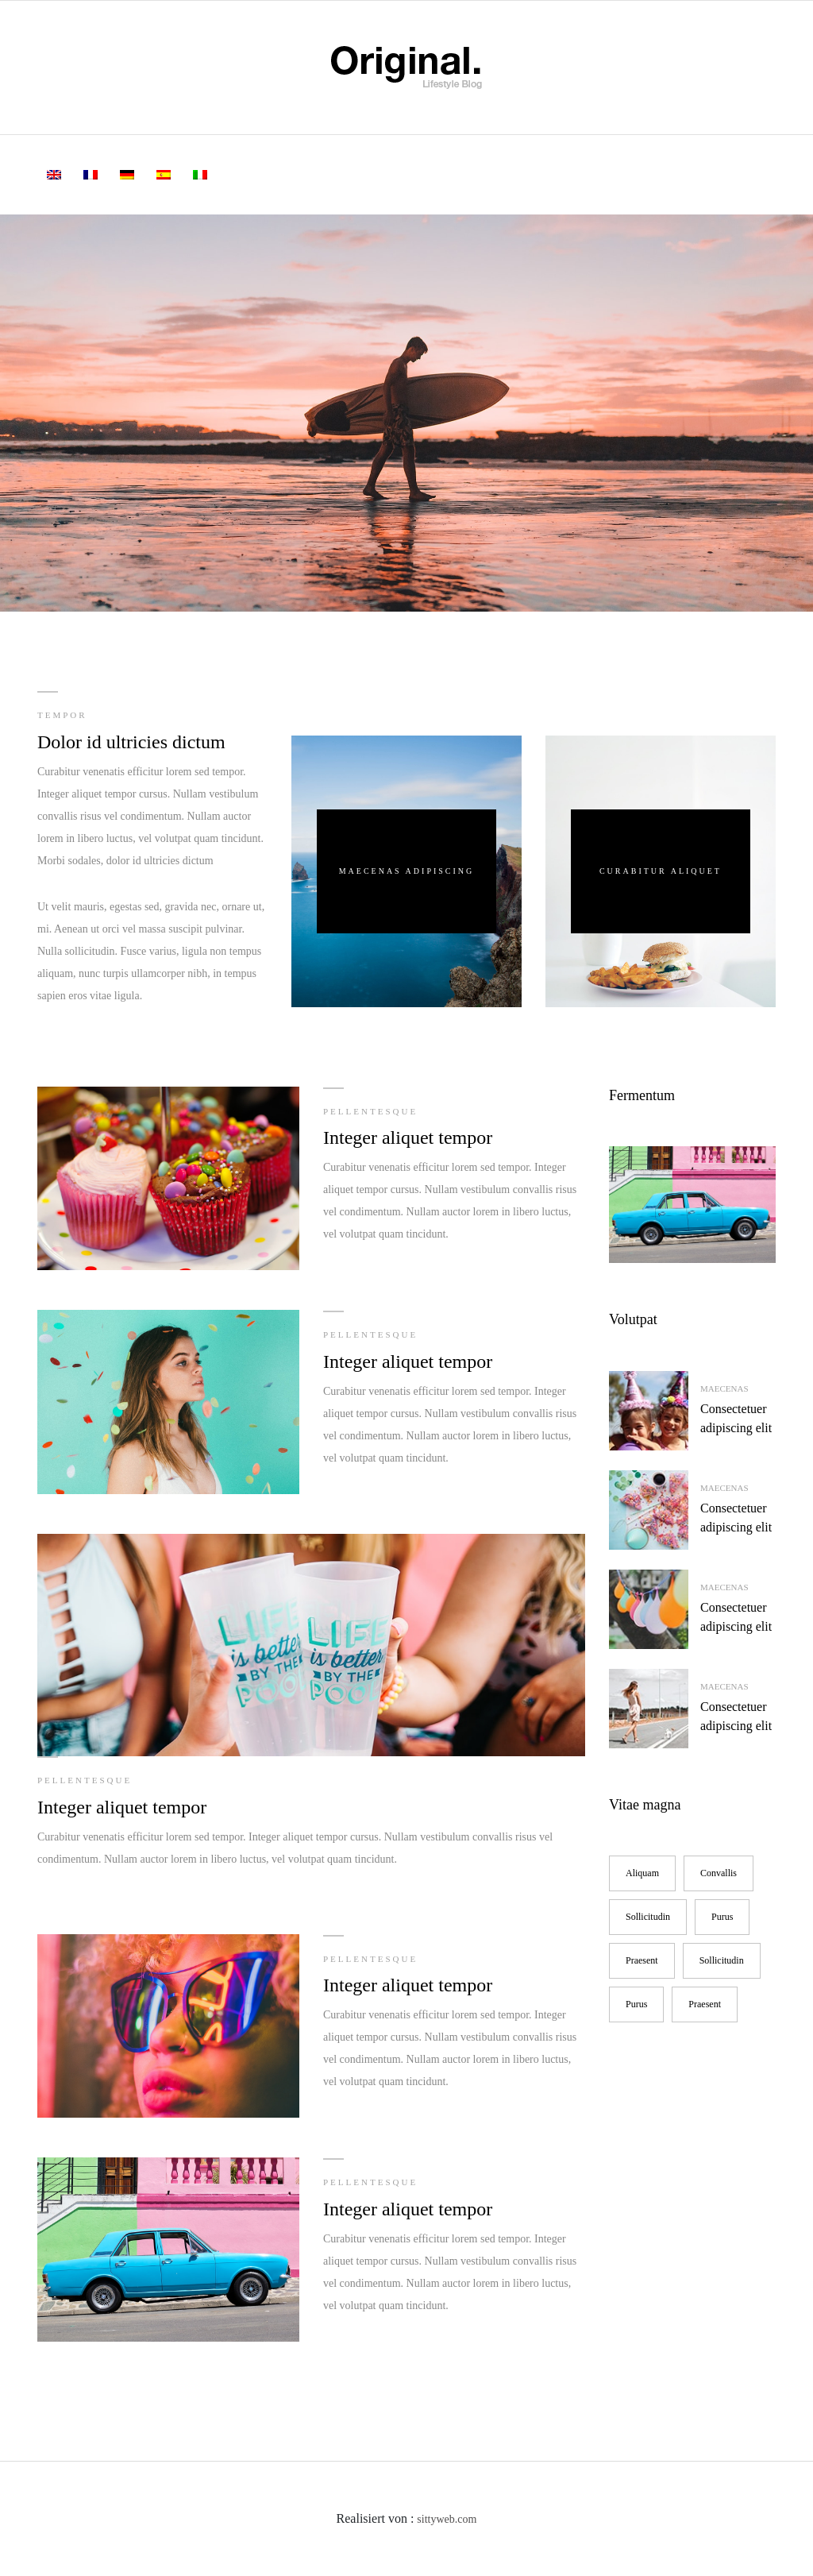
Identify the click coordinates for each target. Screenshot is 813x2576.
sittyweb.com (446, 2519)
